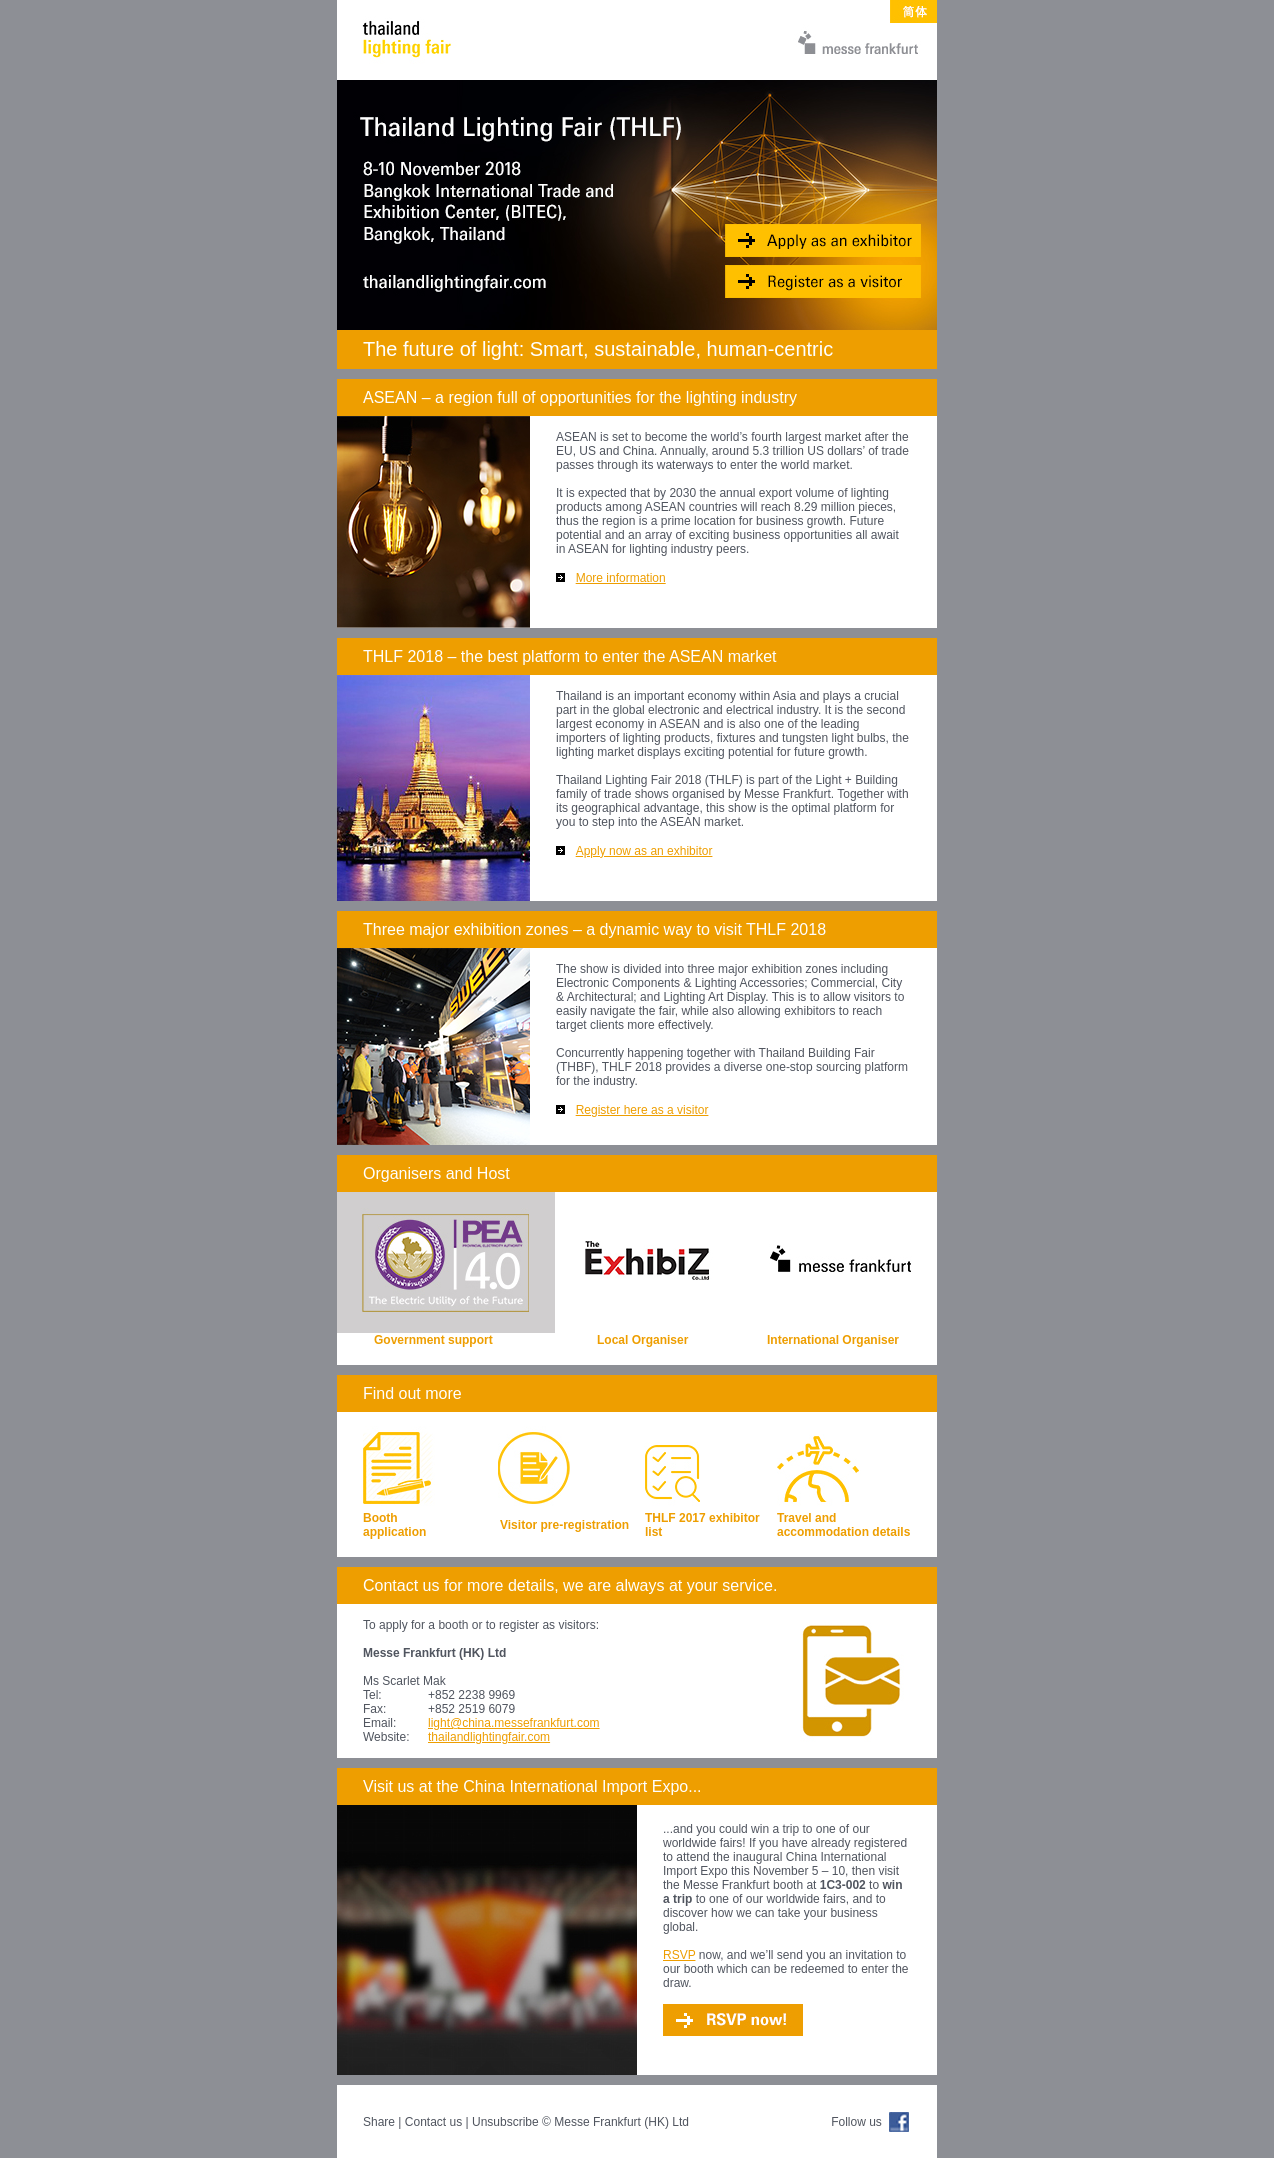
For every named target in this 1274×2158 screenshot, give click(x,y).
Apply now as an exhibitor (644, 851)
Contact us (433, 2122)
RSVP (679, 1955)
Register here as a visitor (642, 1110)
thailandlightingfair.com (489, 1737)
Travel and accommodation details (843, 1525)
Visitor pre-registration (564, 1525)
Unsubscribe (505, 2122)
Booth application (394, 1525)
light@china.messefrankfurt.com (514, 1723)
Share (379, 2122)
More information (621, 578)
